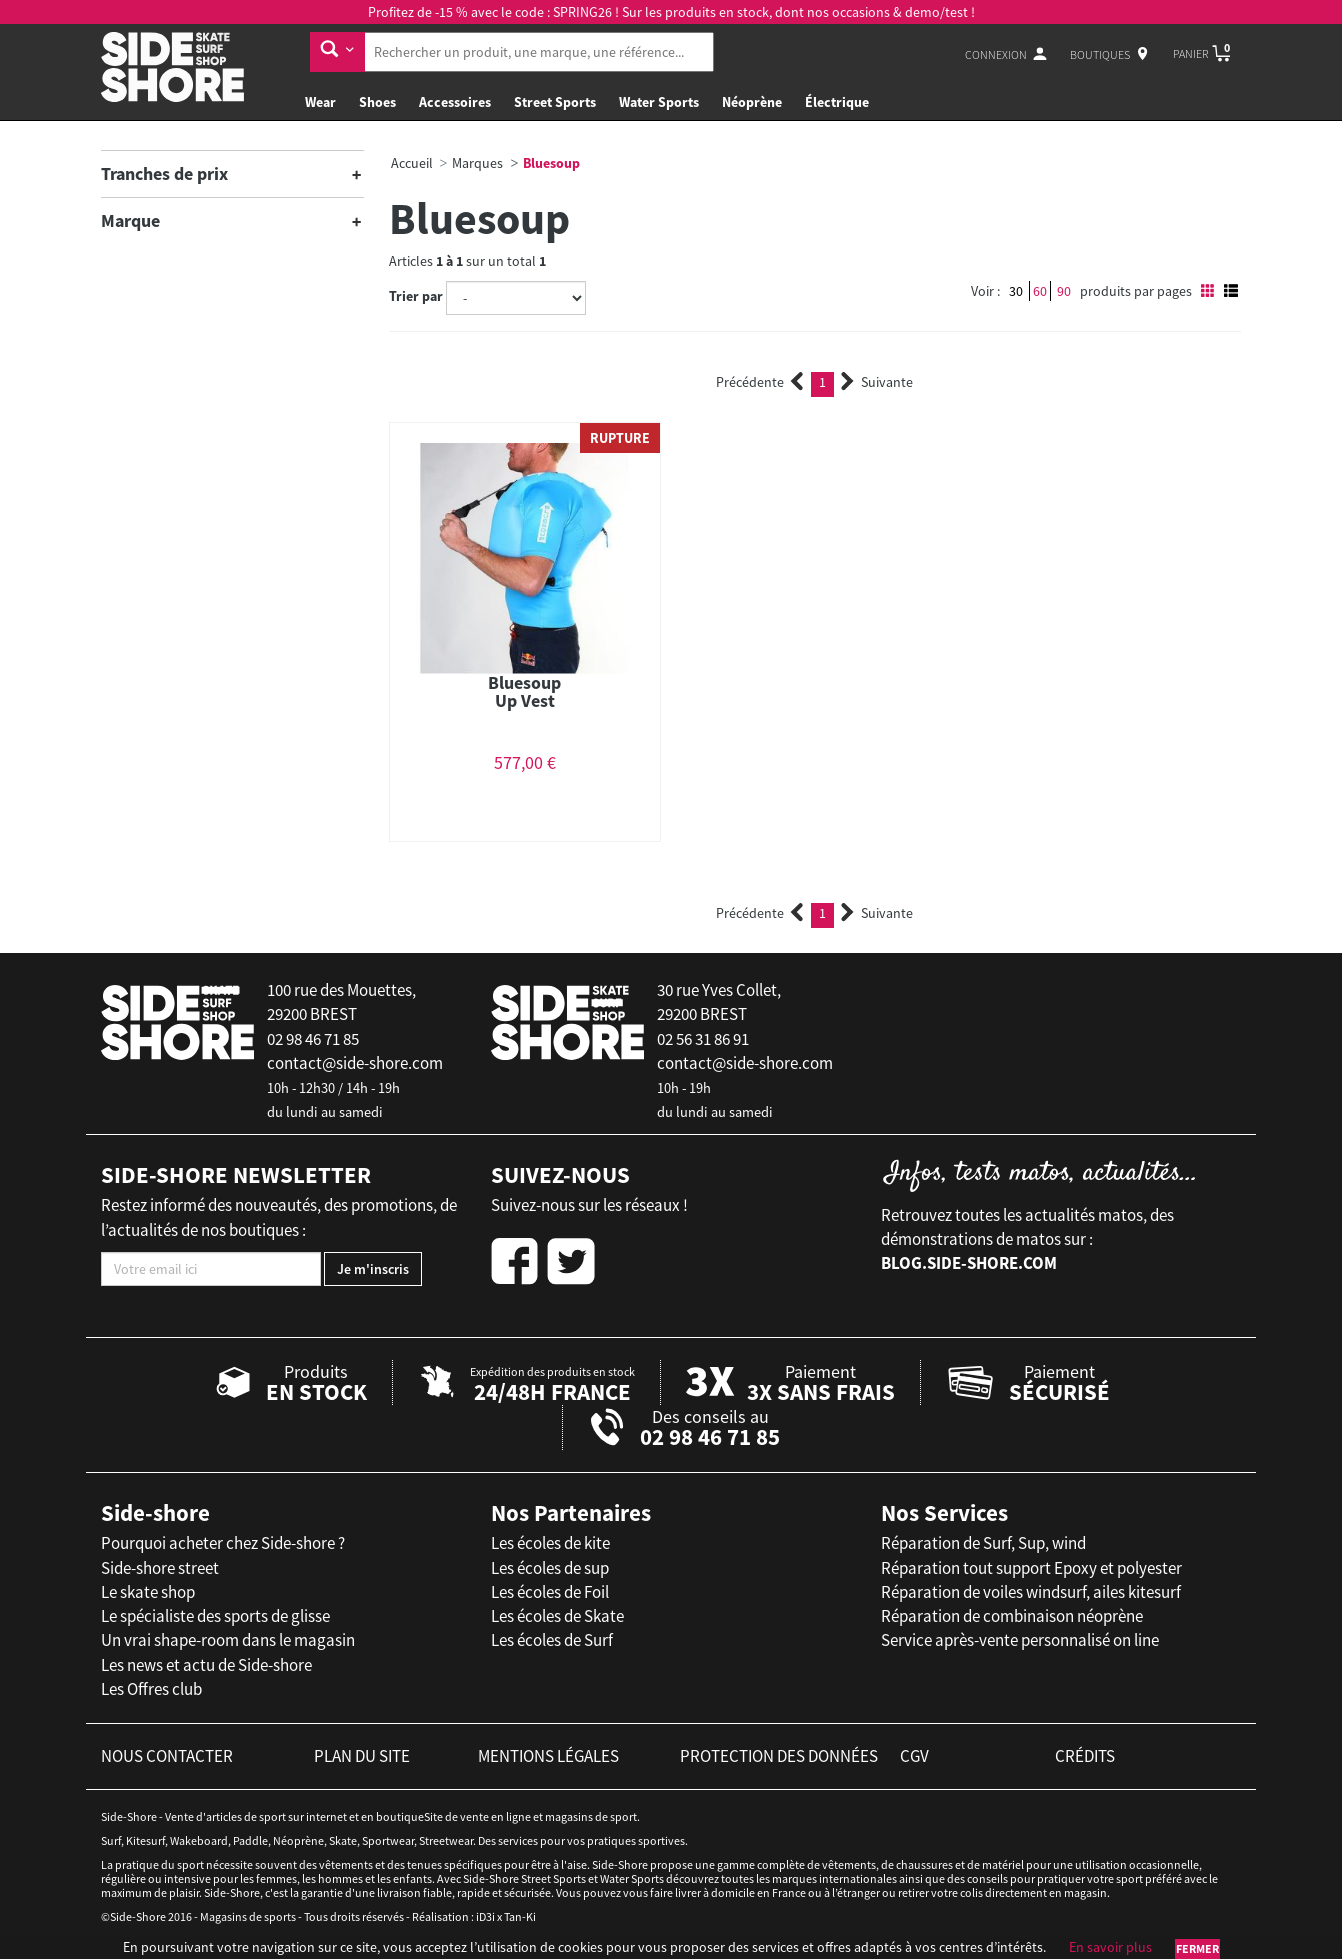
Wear (320, 102)
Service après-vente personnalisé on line (1020, 1640)
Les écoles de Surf (552, 1640)
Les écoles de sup (550, 1568)
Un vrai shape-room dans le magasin (228, 1640)
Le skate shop (148, 1592)
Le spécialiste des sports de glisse (215, 1616)
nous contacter (167, 1756)
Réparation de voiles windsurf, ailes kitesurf (1031, 1592)
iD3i (485, 1916)
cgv (914, 1756)
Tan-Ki (520, 1916)
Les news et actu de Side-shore (206, 1665)
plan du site (362, 1756)
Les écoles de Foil (550, 1592)
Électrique (837, 102)
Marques (477, 163)
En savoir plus (1110, 1947)
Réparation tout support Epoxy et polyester (1031, 1568)
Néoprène (752, 102)
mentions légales (548, 1756)
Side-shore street (160, 1568)
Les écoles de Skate (557, 1616)
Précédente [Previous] (760, 382)
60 (1040, 291)
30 (1016, 291)
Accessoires (455, 102)
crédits (1085, 1756)
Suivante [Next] (877, 382)
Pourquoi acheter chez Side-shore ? (223, 1543)
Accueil (412, 163)
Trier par (416, 296)
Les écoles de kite (550, 1543)
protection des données (779, 1756)
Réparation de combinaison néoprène (1012, 1616)
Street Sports (555, 102)
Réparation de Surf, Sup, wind (983, 1543)
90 (1064, 291)
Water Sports (659, 102)
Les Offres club (151, 1689)
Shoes (377, 102)
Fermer (1197, 1948)
